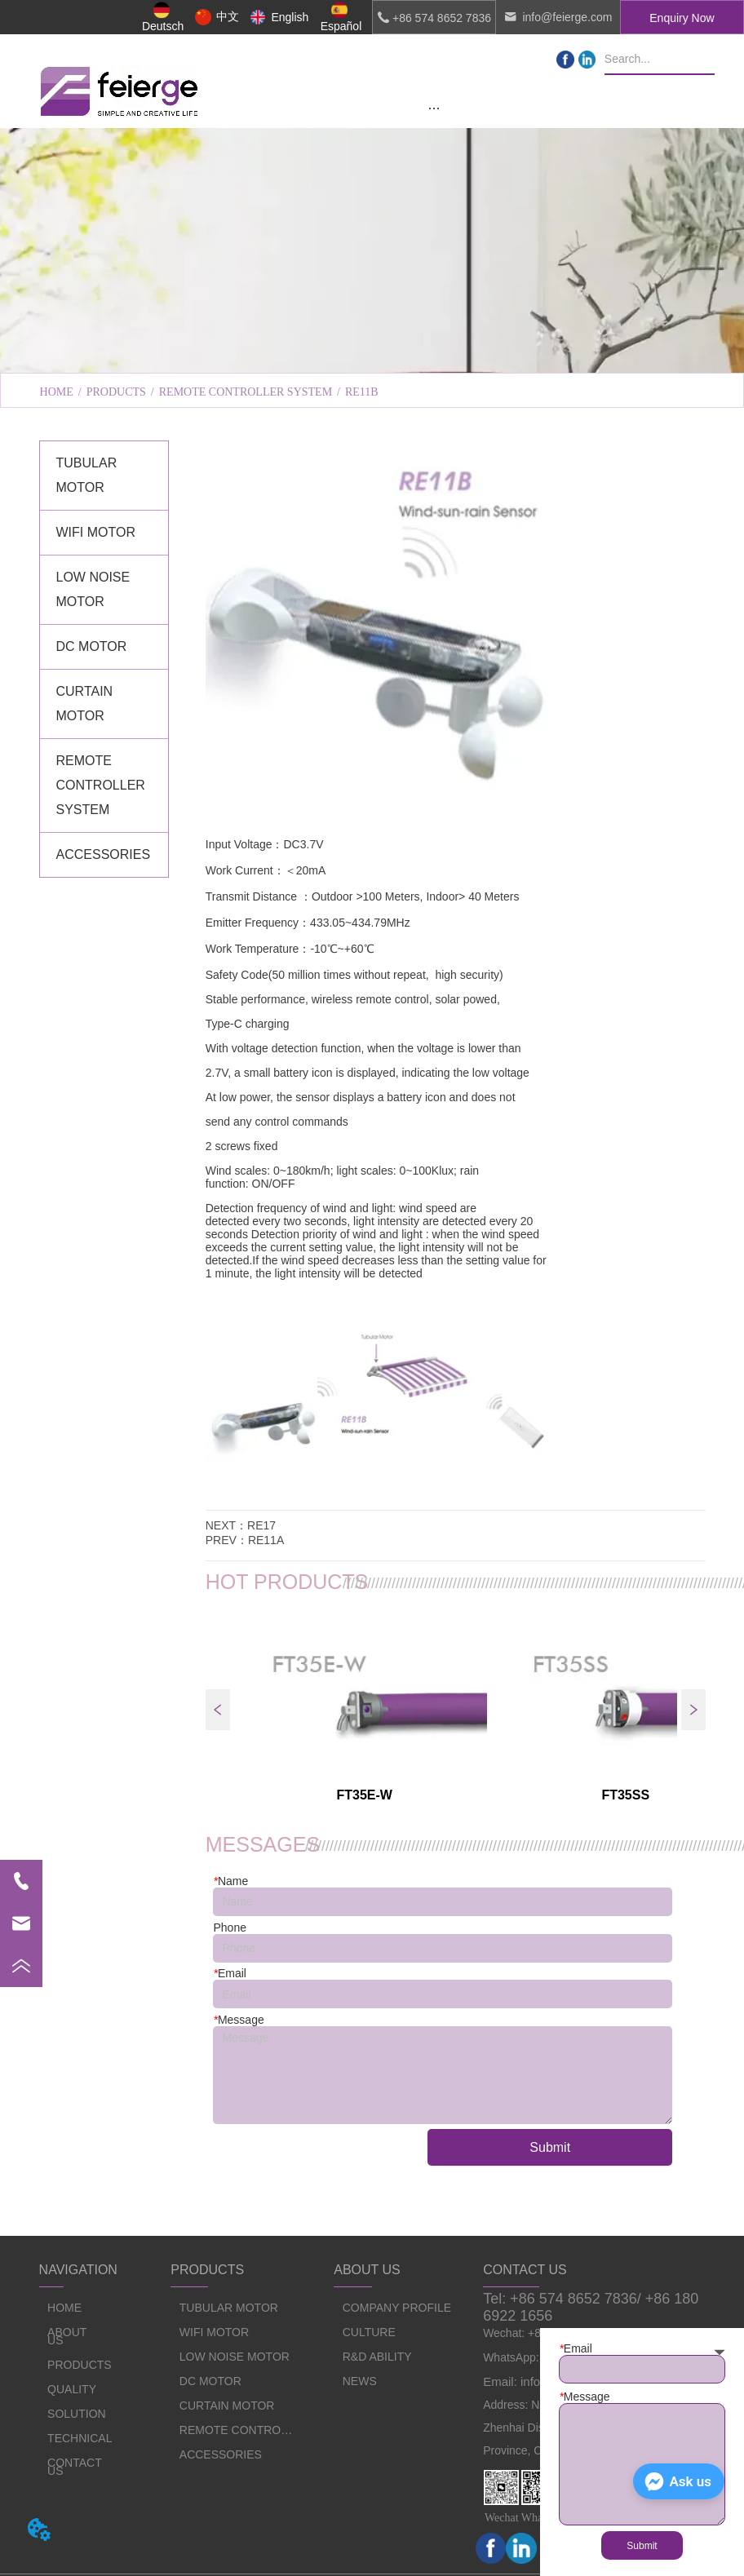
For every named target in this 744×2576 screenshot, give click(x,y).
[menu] (434, 107)
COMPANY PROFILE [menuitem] (168, 352)
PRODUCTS (116, 392)
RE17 (261, 1525)
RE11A (266, 1540)
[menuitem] (434, 107)
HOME (56, 392)
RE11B (362, 392)
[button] (433, 108)
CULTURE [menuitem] (372, 352)
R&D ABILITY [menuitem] (576, 352)
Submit (549, 2147)
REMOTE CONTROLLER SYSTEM (245, 392)
